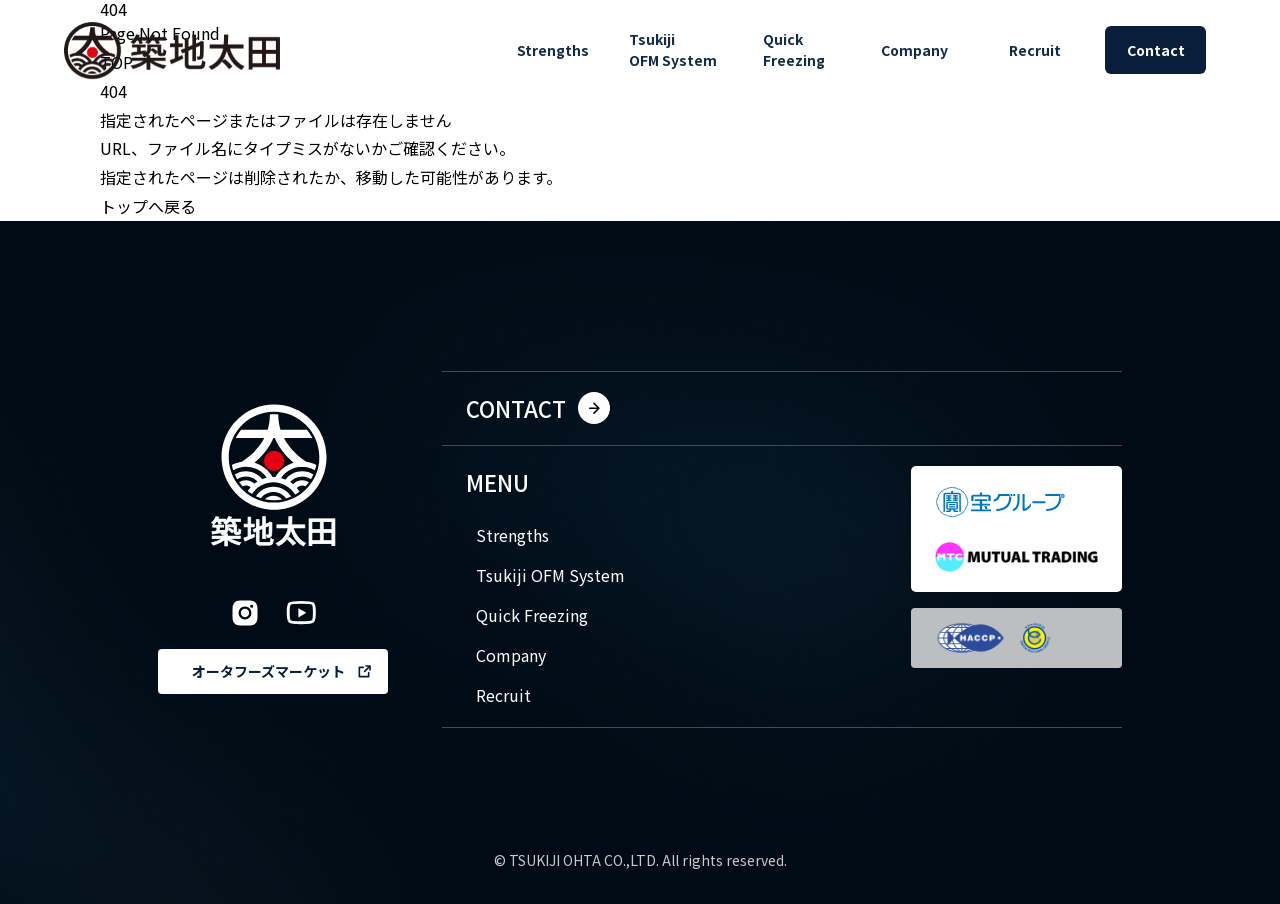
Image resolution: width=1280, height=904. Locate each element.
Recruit (503, 695)
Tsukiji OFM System (550, 575)
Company (511, 655)
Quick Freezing (532, 615)
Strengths (512, 535)
